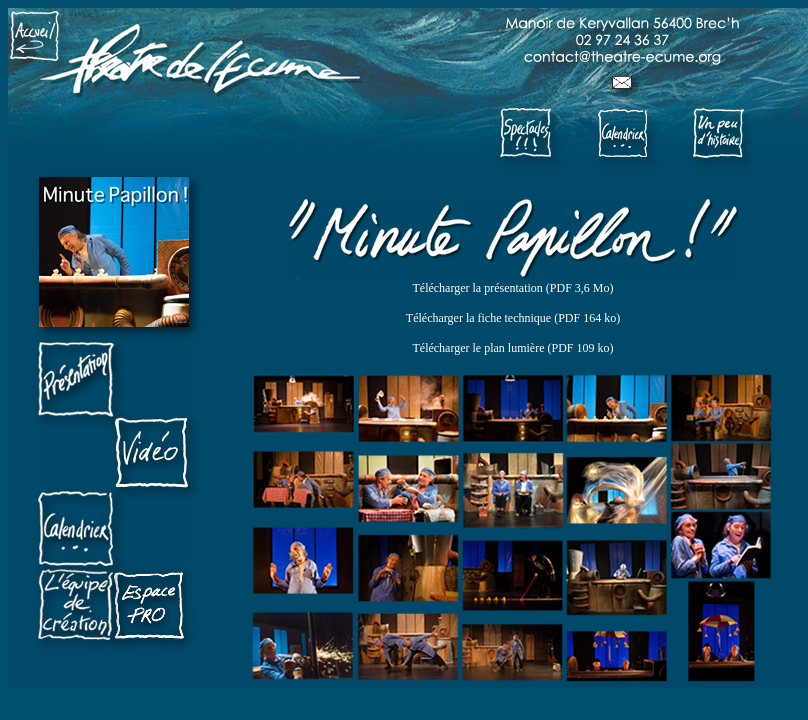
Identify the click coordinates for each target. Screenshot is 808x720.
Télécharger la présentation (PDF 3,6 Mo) (512, 288)
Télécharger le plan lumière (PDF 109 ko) (512, 348)
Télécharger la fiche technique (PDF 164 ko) (513, 318)
